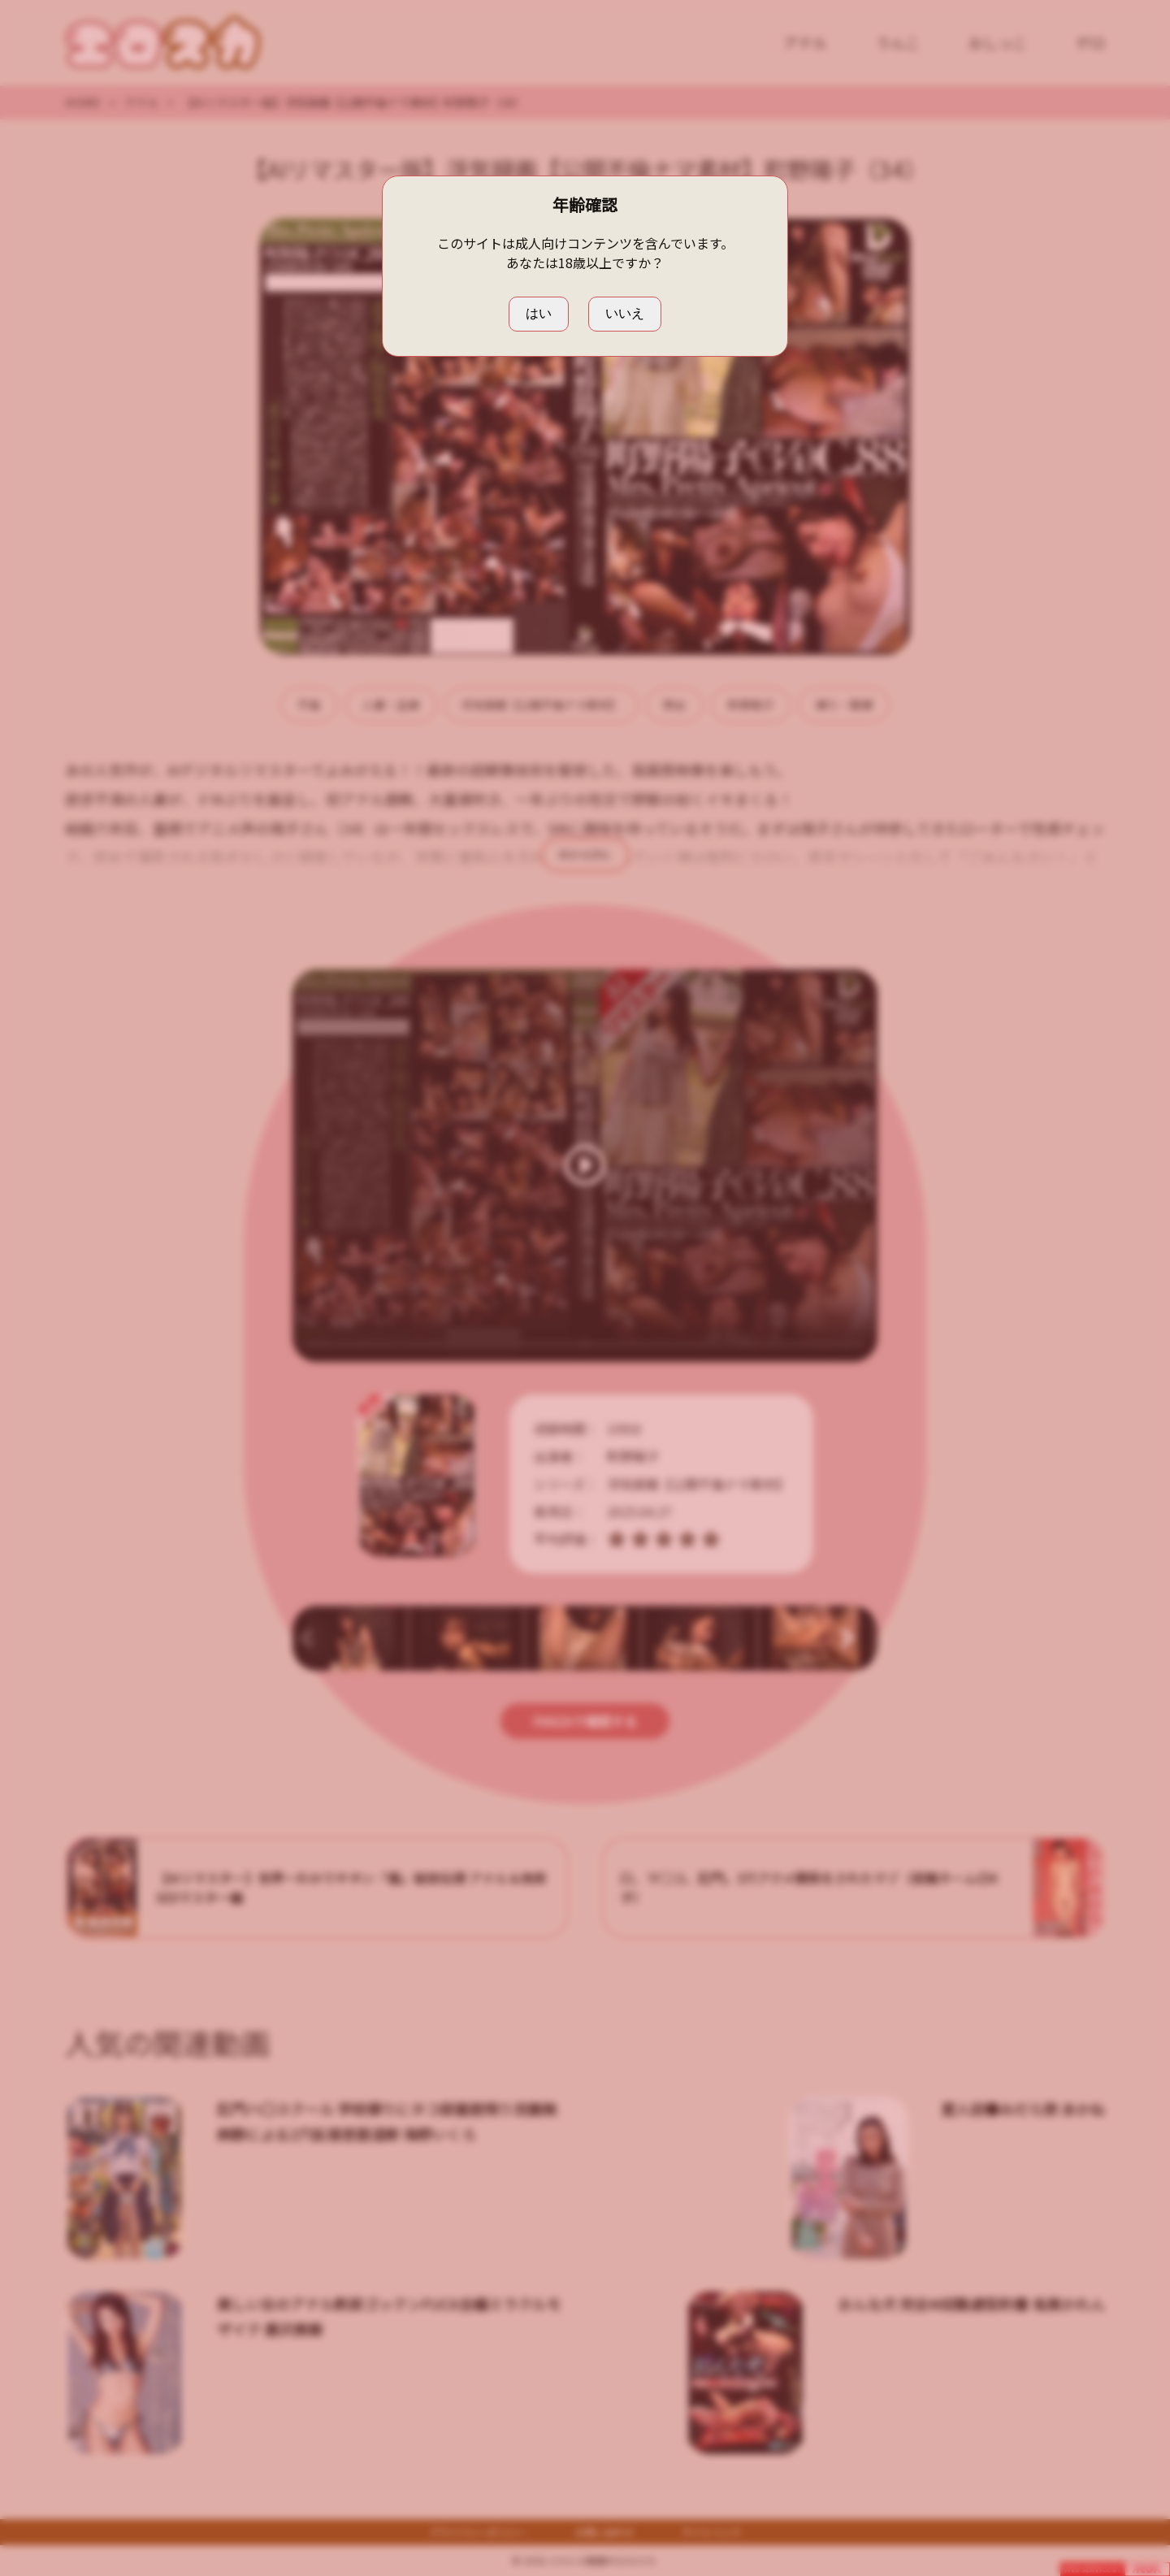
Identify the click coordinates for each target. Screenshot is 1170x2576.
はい (539, 313)
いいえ (624, 313)
